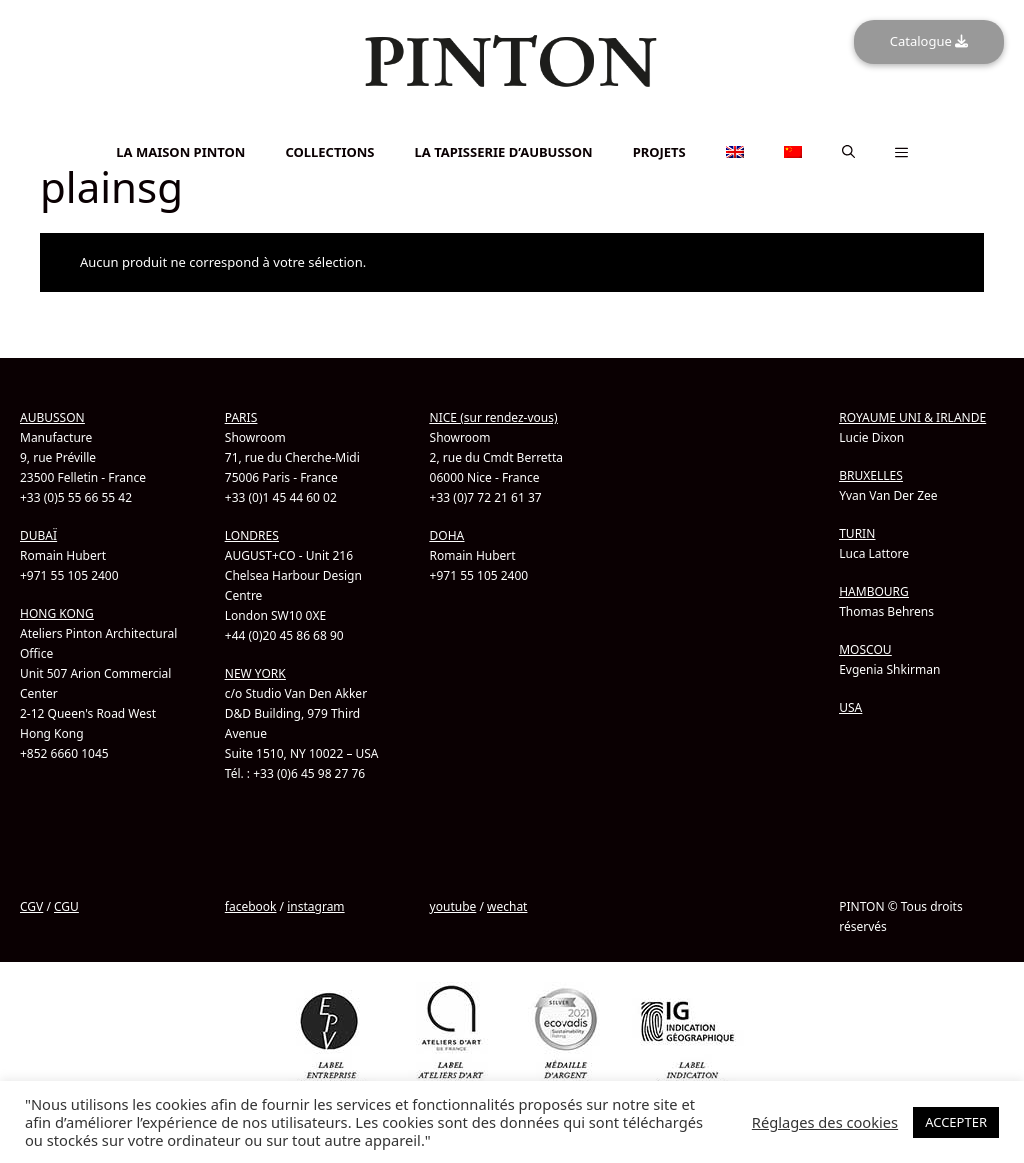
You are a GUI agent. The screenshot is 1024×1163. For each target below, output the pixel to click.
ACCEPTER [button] (956, 1122)
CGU (66, 906)
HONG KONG (57, 613)
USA (850, 707)
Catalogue (929, 41)
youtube (453, 906)
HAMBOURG (874, 591)
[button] (848, 152)
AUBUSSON (52, 417)
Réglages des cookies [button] (825, 1122)
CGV (31, 906)
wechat (507, 906)
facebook (251, 906)
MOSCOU (865, 649)
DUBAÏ (38, 535)
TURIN (857, 533)
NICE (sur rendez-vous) (494, 417)
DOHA (447, 535)
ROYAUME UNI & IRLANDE (912, 417)
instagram (315, 906)
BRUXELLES (871, 475)
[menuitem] (512, 125)
